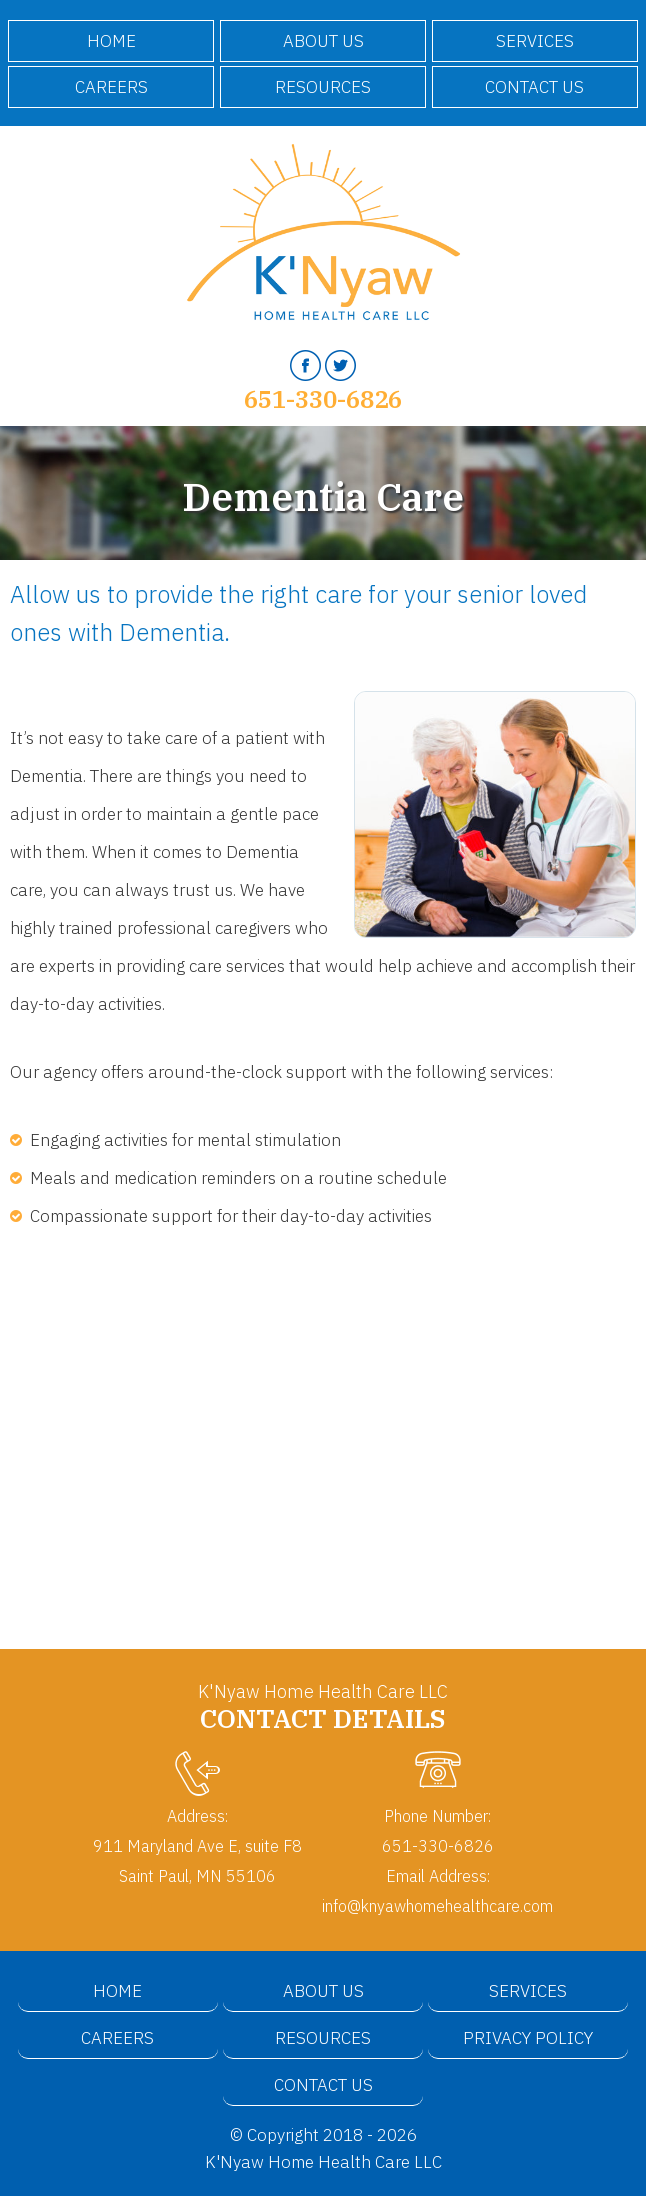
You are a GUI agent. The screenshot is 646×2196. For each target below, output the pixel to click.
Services (535, 41)
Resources (323, 87)
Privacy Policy (528, 2038)
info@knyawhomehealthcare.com (437, 1905)
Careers (111, 87)
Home (111, 41)
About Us (323, 41)
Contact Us (534, 87)
